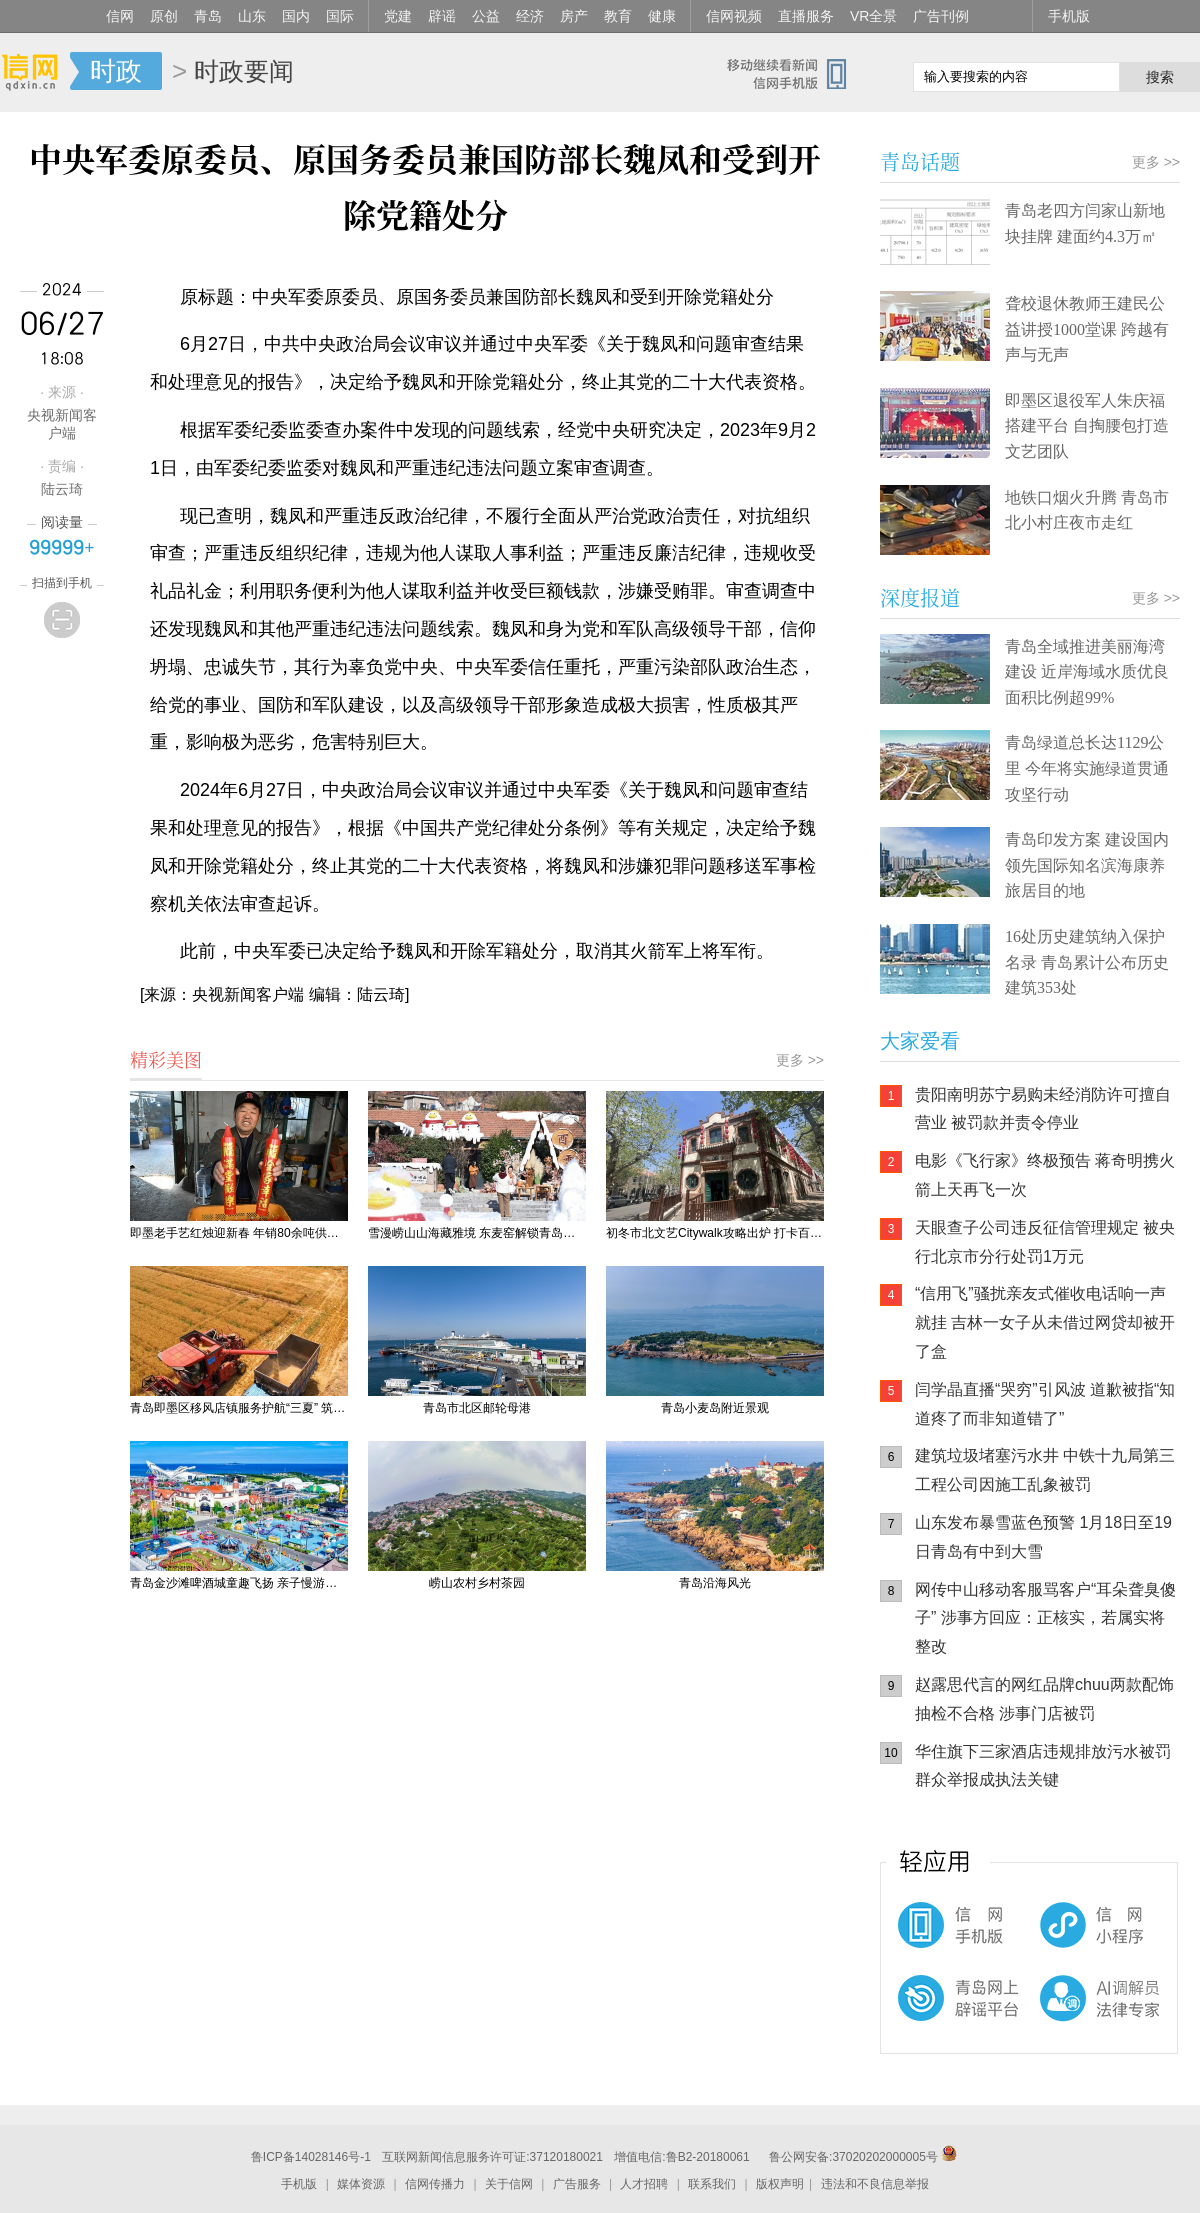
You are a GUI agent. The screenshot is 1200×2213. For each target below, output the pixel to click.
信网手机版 (940, 1935)
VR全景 (873, 16)
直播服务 (806, 16)
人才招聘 (644, 2184)
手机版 (1069, 16)
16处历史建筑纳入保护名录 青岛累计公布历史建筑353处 (1087, 962)
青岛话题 (920, 161)
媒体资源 (361, 2184)
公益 (486, 16)
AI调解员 (1060, 2015)
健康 (662, 16)
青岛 (208, 16)
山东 (252, 16)
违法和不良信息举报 (875, 2184)
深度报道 (920, 597)
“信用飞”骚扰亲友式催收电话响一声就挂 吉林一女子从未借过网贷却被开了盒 (1045, 1322)
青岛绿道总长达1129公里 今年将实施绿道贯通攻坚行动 (1087, 768)
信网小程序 (1060, 1935)
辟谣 (442, 16)
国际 (340, 16)
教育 (618, 16)
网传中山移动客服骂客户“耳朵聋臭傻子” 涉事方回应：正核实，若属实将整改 (1045, 1618)
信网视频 (734, 16)
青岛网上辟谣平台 (940, 2015)
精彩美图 (166, 1059)
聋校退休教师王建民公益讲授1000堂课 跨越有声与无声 (1087, 329)
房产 (574, 16)
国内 (296, 16)
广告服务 (577, 2184)
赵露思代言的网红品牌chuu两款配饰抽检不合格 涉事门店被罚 (1044, 1699)
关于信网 (509, 2184)
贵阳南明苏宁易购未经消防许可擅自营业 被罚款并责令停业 (1043, 1109)
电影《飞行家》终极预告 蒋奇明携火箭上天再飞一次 (1045, 1175)
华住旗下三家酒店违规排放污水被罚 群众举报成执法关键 (1043, 1766)
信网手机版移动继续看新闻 (795, 73)
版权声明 (780, 2184)
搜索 (1160, 77)
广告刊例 (941, 16)
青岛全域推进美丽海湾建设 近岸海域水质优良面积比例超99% (1087, 672)
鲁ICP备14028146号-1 (311, 2157)
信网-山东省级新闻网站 (35, 72)
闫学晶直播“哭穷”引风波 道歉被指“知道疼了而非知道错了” (1045, 1404)
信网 (120, 16)
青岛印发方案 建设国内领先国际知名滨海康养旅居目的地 (1087, 865)
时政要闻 (244, 71)
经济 (530, 16)
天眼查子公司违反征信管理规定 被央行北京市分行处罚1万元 (1045, 1242)
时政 (116, 71)
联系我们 (712, 2184)
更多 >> (800, 1060)
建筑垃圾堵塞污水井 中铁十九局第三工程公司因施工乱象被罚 (1045, 1470)
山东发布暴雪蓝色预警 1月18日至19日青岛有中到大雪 (1043, 1537)
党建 (398, 16)
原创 (164, 16)
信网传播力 (435, 2184)
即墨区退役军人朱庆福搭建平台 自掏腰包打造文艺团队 (1087, 426)
